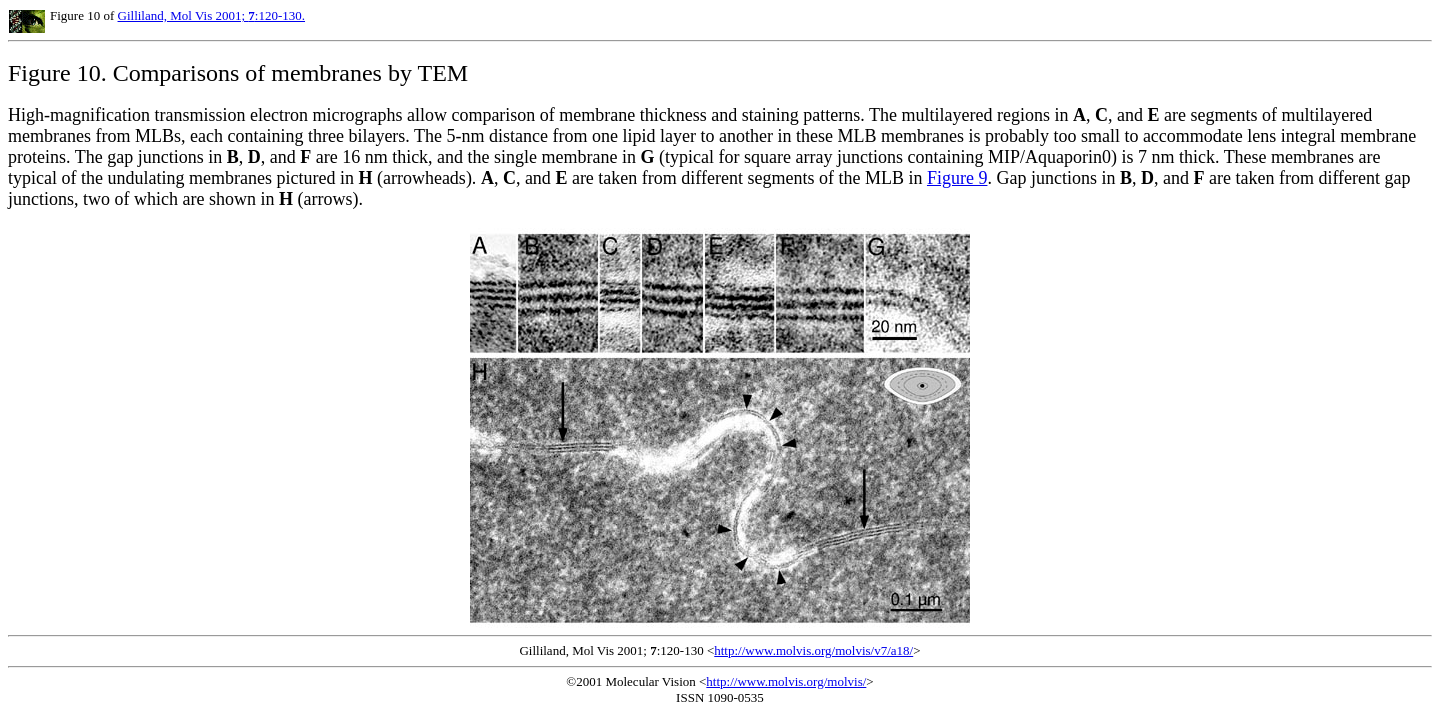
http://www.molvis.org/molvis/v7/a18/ (813, 650)
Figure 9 (957, 178)
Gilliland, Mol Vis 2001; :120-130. (212, 15)
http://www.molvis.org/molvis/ (786, 681)
